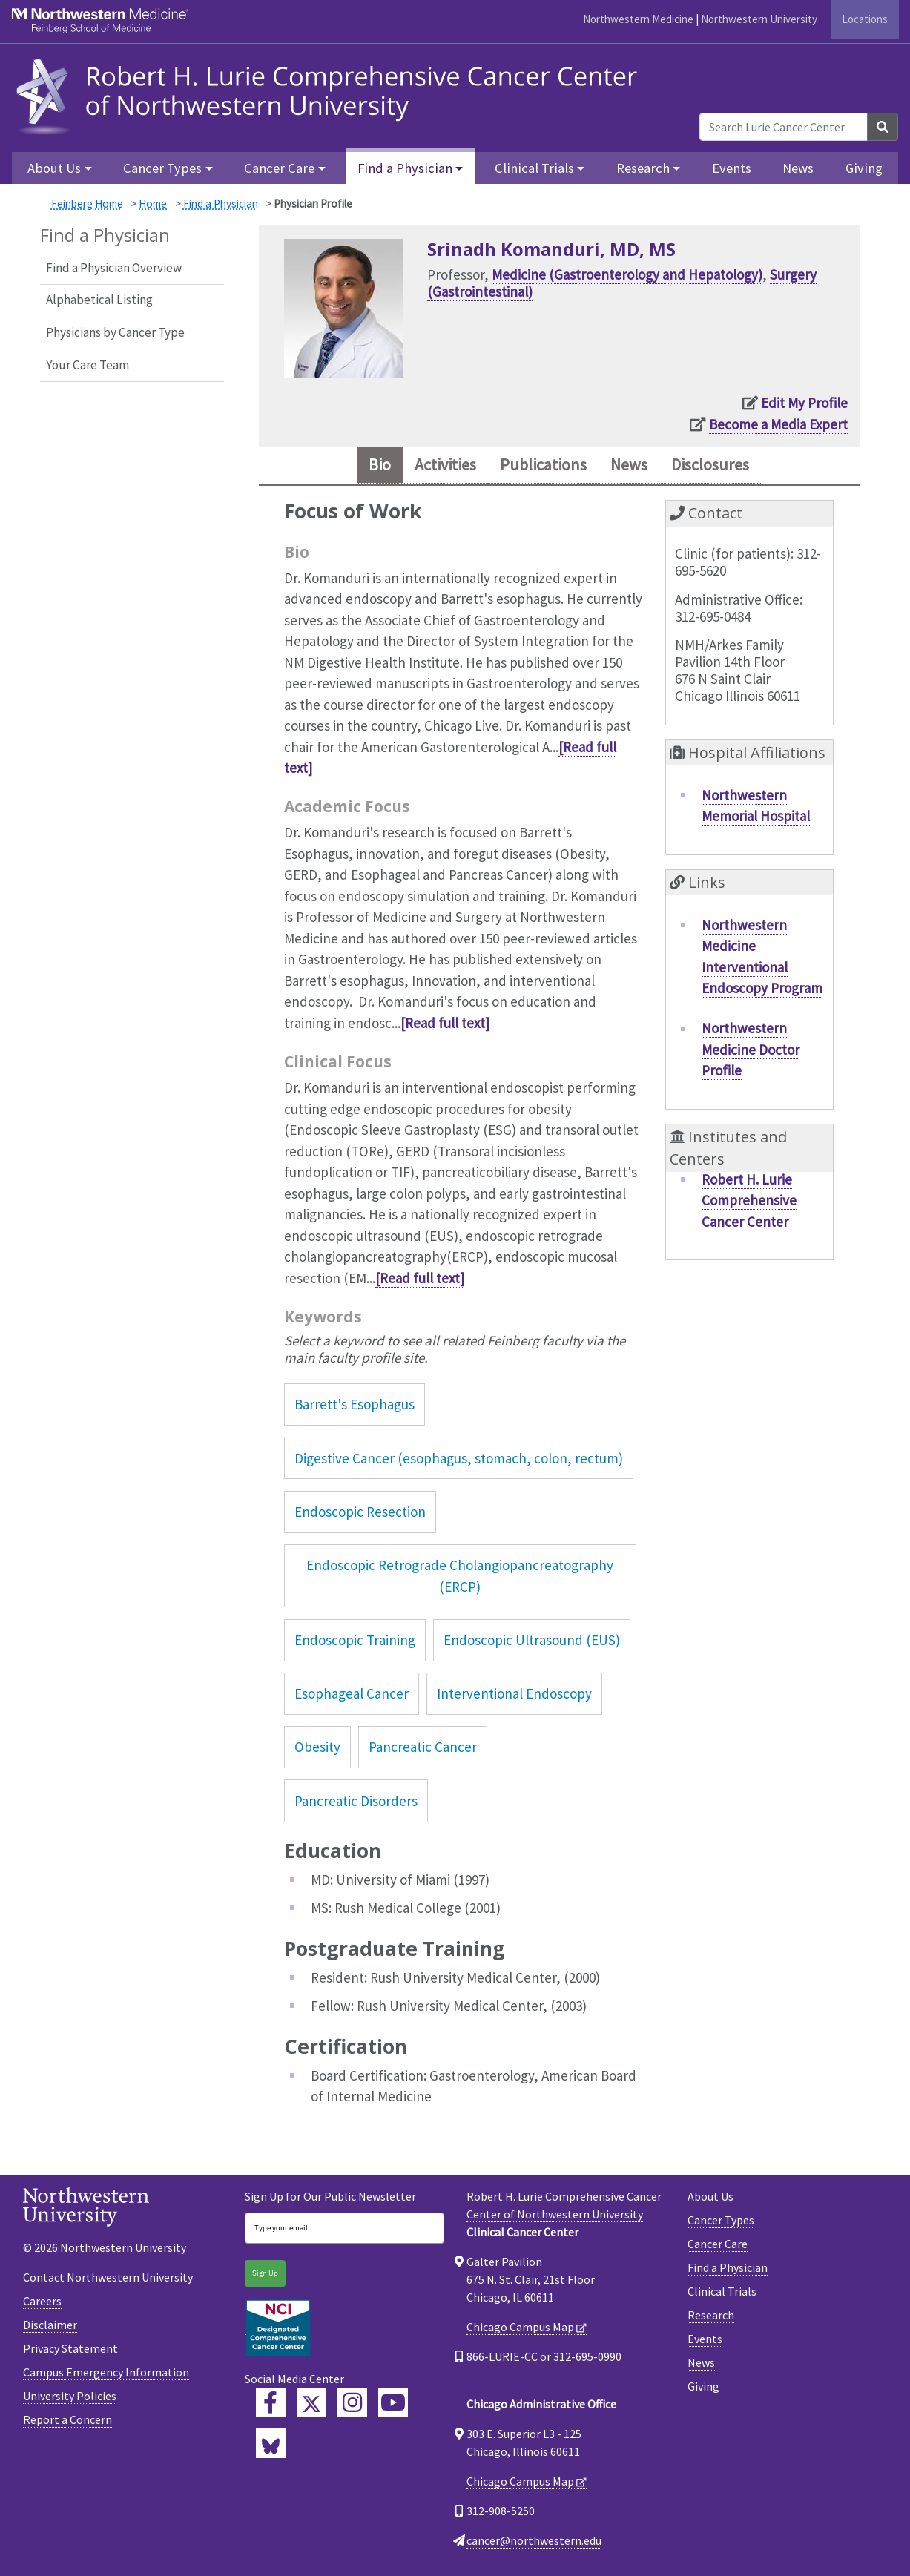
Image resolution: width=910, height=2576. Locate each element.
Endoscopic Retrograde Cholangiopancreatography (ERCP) (459, 1578)
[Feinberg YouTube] (393, 2405)
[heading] (330, 94)
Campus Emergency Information (106, 2375)
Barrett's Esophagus (354, 1407)
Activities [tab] (436, 466)
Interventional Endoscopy (514, 1696)
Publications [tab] (543, 466)
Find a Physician (220, 204)
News (798, 168)
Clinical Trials (722, 2294)
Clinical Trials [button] (534, 168)
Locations (865, 19)
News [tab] (636, 466)
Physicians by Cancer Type (115, 332)
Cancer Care (718, 2246)
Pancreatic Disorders (356, 1804)
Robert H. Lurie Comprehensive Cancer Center (749, 1203)
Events (731, 168)
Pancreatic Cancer (423, 1750)
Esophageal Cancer (351, 1696)
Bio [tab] (363, 466)
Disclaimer (50, 2327)
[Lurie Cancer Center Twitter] (311, 2405)
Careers (42, 2303)
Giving (864, 168)
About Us (710, 2199)
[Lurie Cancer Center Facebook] (271, 2405)
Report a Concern (67, 2422)
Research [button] (643, 168)
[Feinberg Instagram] (352, 2405)
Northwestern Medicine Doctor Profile (750, 1052)
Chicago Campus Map (520, 2329)
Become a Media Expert (778, 424)
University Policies (69, 2398)
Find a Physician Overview (114, 268)
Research (711, 2317)
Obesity (317, 1750)
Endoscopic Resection (360, 1514)
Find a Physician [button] (404, 168)
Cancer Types (721, 2223)
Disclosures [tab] (724, 466)
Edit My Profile (804, 403)
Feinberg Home (87, 204)
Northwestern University (759, 19)
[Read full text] (444, 1026)
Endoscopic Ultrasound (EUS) (532, 1643)
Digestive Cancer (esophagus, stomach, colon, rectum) (458, 1461)
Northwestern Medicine (638, 19)
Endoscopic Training (354, 1643)
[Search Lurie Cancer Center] (783, 127)
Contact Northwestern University (108, 2280)
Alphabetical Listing (99, 299)
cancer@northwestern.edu (533, 2543)
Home (153, 204)
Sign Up (265, 2276)
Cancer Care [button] (279, 168)
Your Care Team (87, 365)
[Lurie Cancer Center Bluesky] (271, 2446)
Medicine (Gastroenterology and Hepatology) (627, 274)
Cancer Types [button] (162, 168)
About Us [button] (54, 168)
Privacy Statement (70, 2351)
